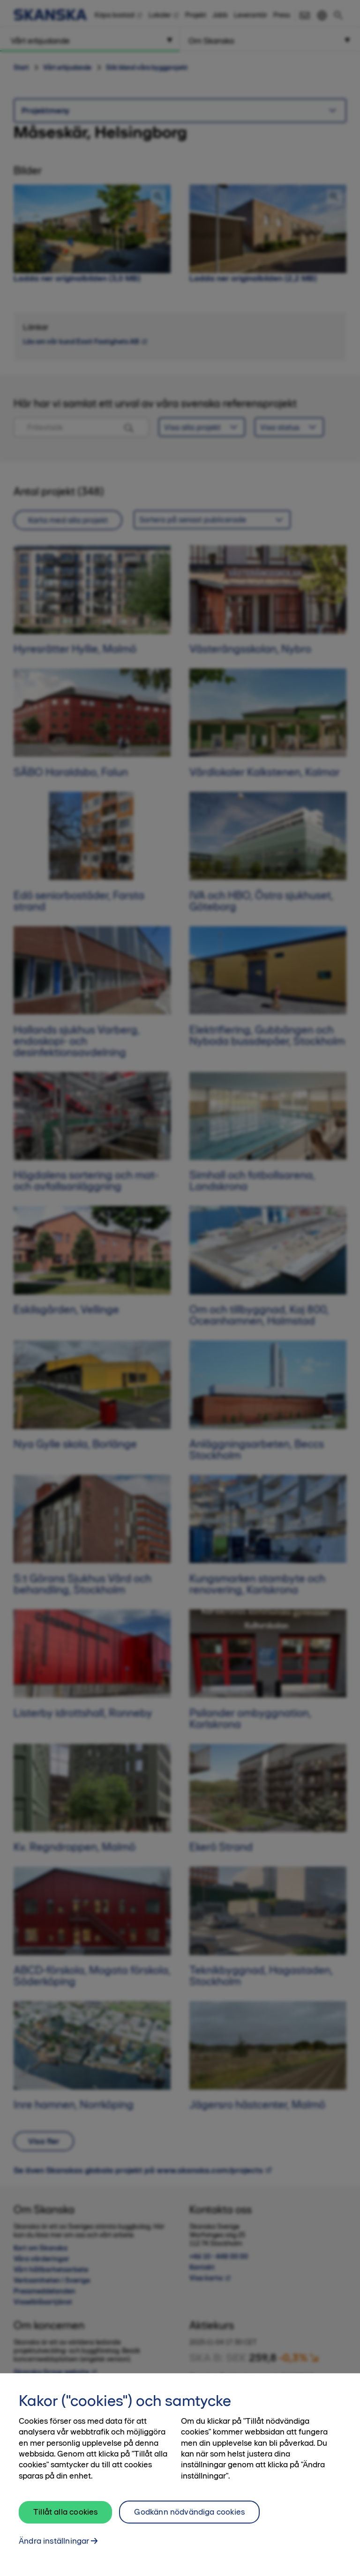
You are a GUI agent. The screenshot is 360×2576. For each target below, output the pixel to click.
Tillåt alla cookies (65, 2520)
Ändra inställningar (54, 2549)
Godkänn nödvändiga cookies (189, 2520)
